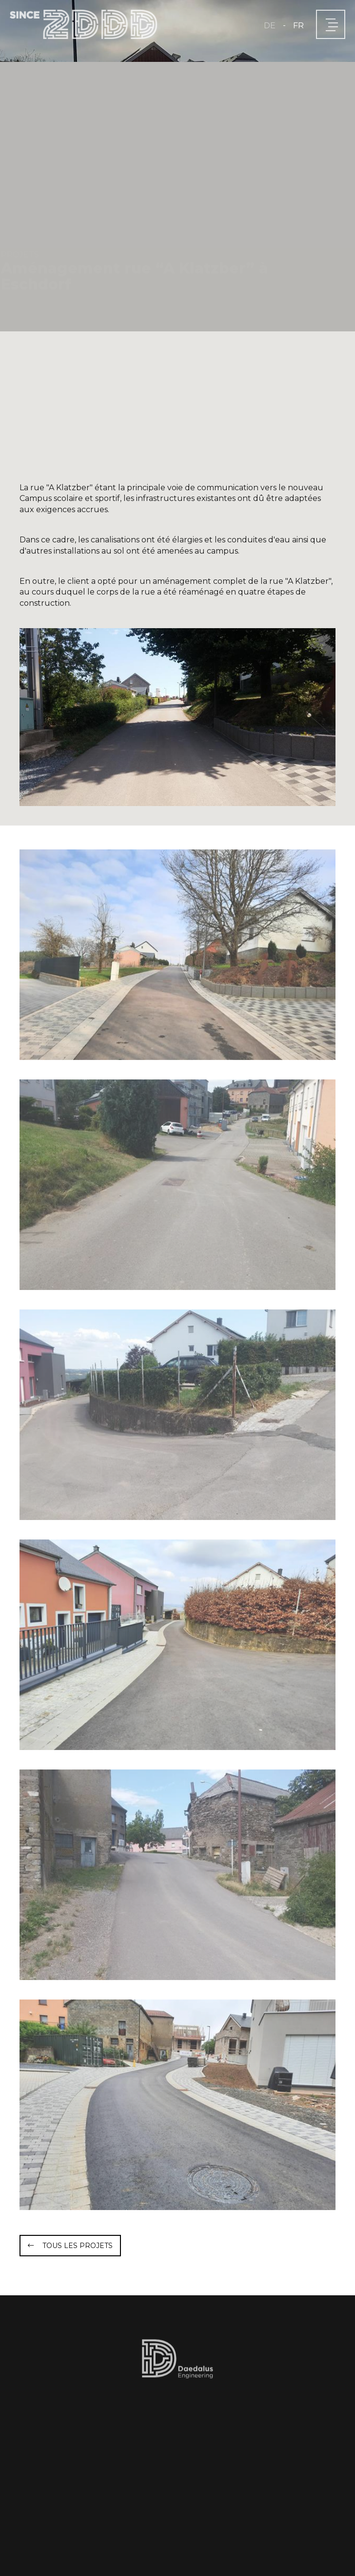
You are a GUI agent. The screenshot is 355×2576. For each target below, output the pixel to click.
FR (298, 25)
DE (270, 25)
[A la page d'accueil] (83, 24)
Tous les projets (77, 2245)
